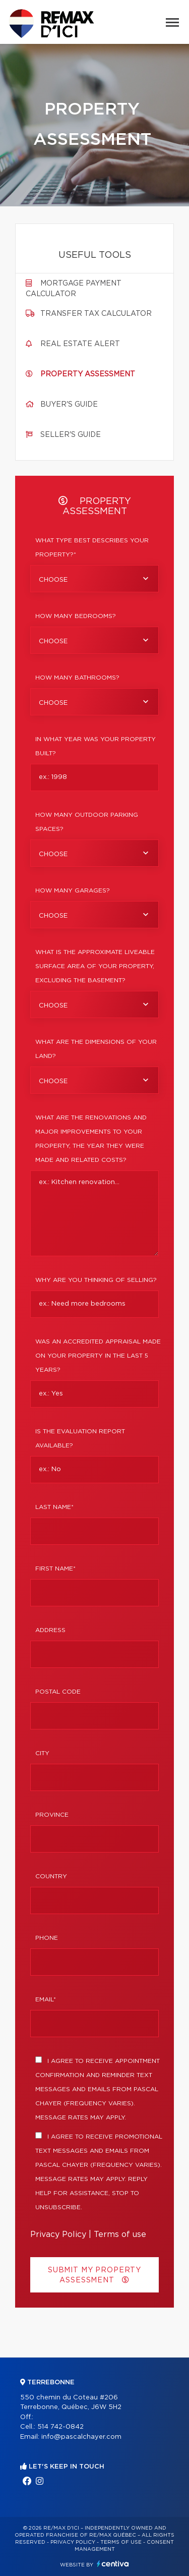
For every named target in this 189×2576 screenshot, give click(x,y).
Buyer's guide (69, 404)
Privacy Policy (58, 2234)
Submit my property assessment (94, 2275)
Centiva (113, 2563)
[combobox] (94, 578)
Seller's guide (70, 434)
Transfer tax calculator (96, 313)
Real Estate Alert (80, 344)
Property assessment (87, 374)
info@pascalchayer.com (81, 2437)
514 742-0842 (60, 2427)
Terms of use (120, 2234)
